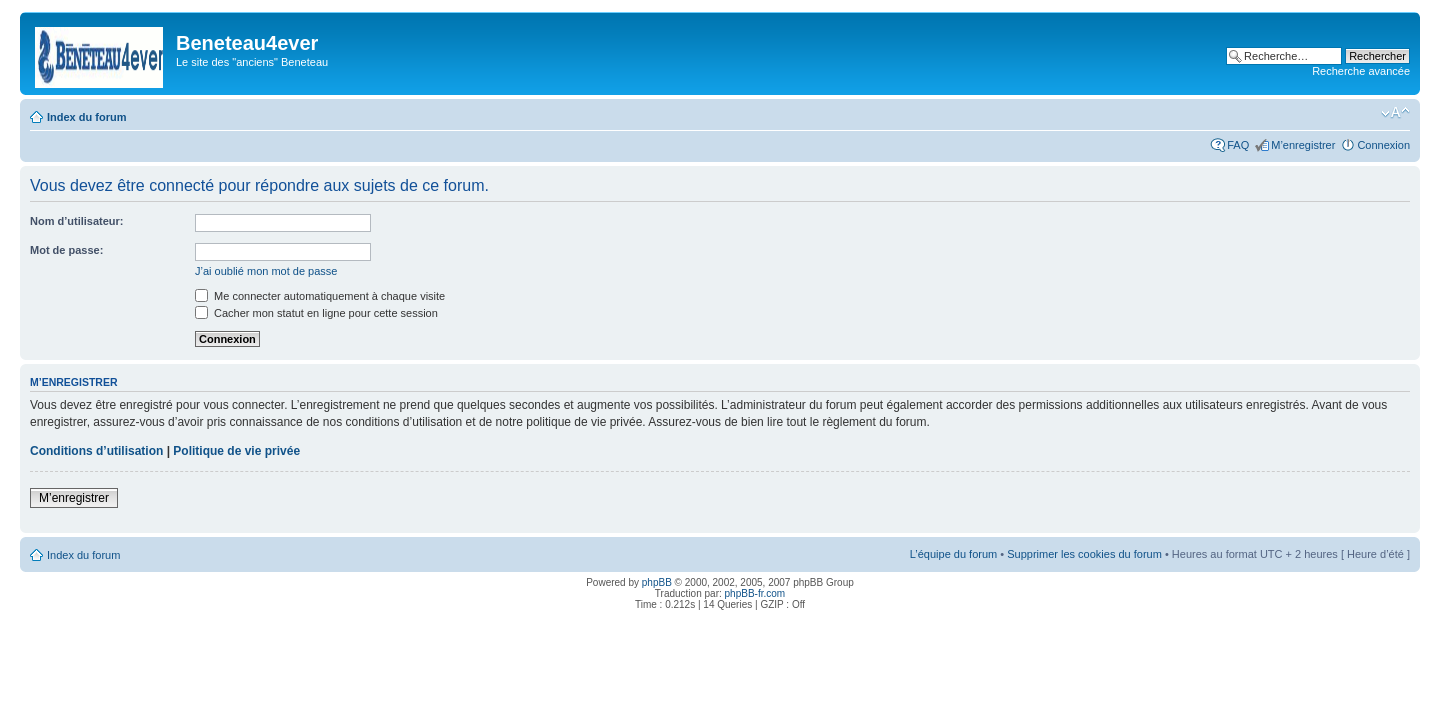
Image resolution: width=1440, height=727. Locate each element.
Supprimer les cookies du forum (1084, 554)
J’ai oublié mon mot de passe (266, 271)
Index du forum (86, 117)
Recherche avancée (1361, 71)
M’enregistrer (1303, 145)
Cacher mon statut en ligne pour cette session (316, 313)
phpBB (657, 582)
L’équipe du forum (953, 554)
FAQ (1238, 145)
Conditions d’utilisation (96, 451)
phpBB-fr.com (755, 593)
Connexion (1383, 145)
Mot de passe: (66, 250)
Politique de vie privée (236, 451)
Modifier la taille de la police (1395, 113)
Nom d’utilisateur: (77, 221)
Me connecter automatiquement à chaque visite (320, 296)
